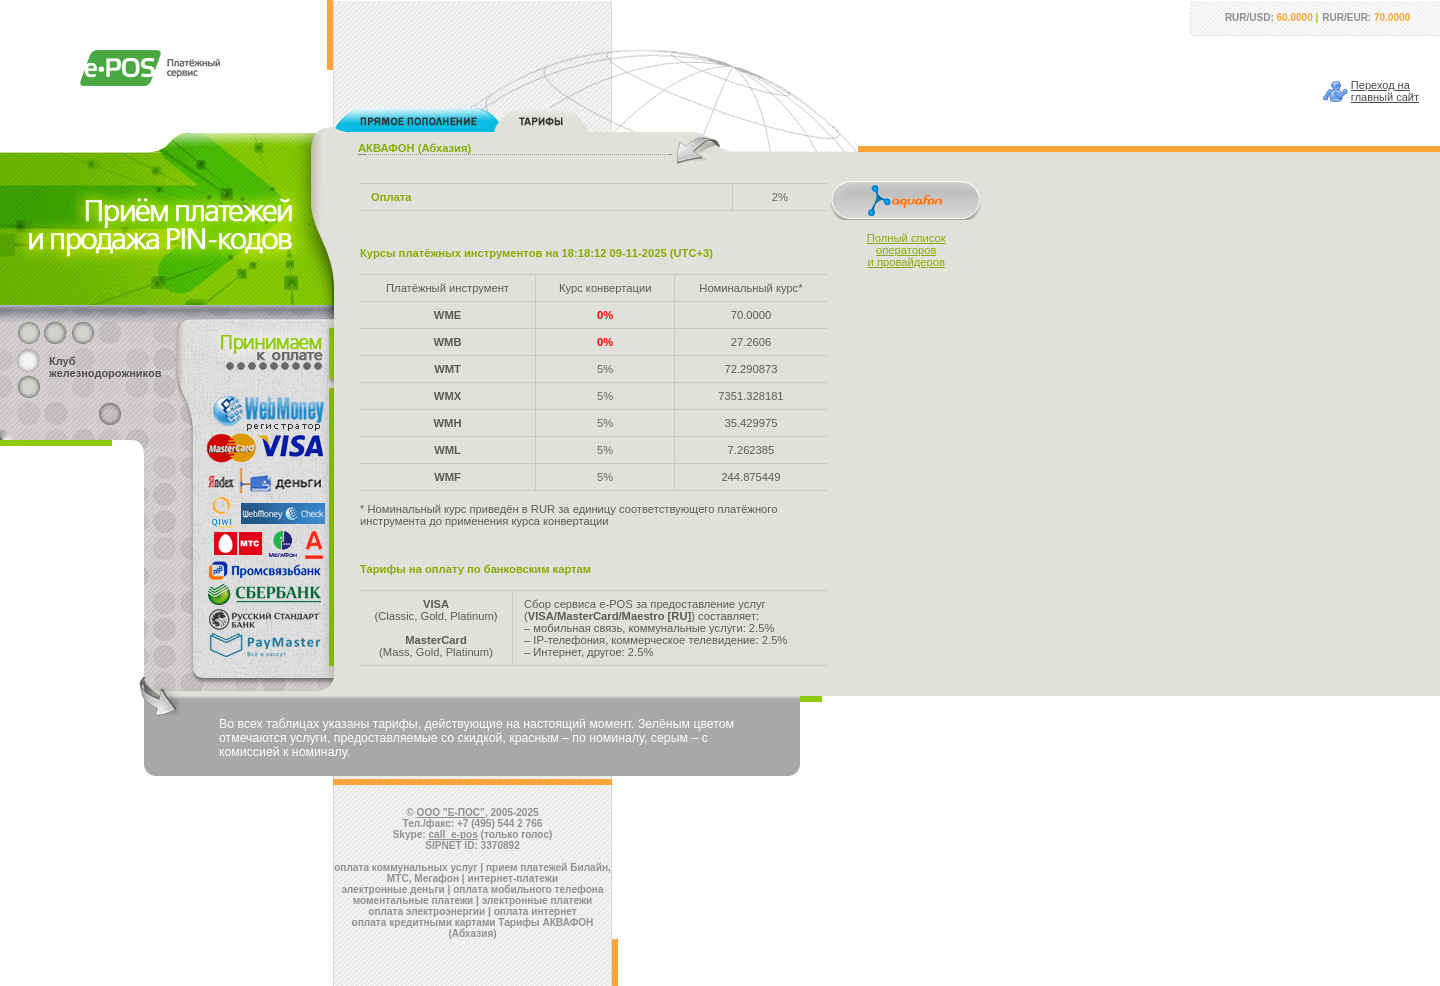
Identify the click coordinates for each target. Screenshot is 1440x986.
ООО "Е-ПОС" (451, 812)
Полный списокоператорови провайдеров (906, 250)
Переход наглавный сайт (1385, 91)
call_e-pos (453, 834)
